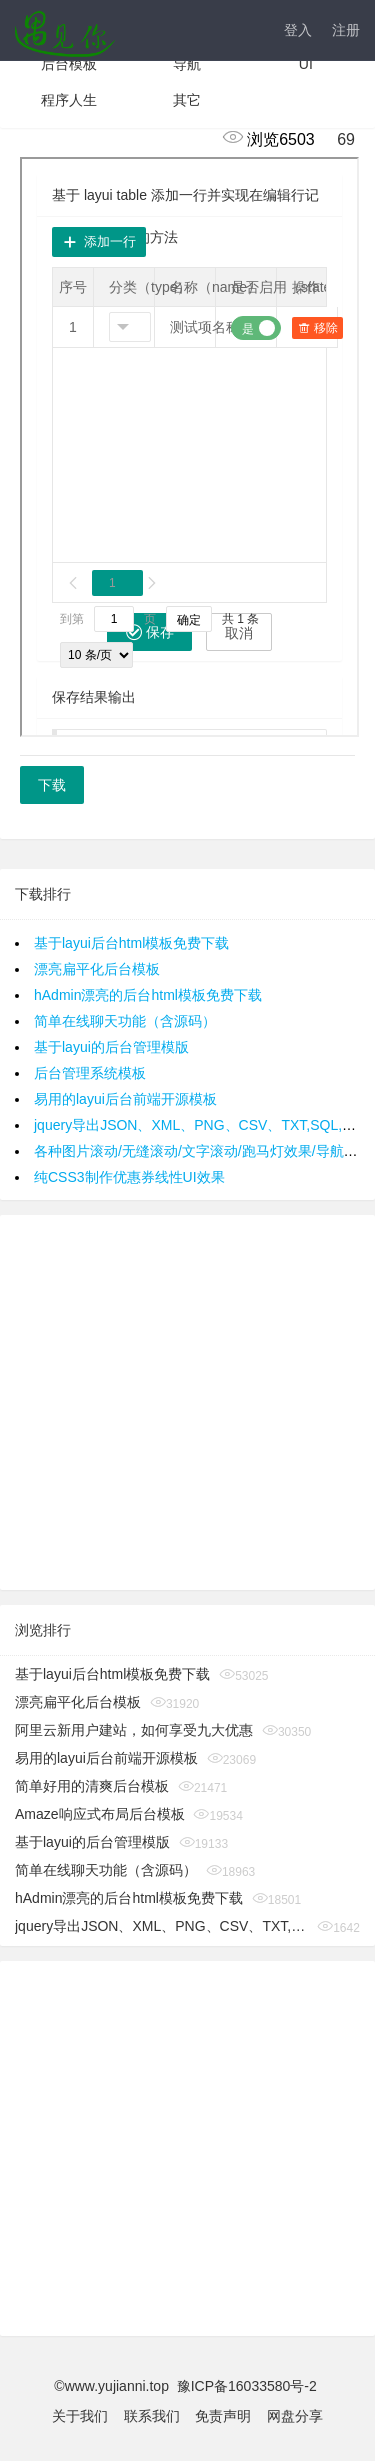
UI (306, 64)
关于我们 (80, 2416)
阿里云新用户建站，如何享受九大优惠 (134, 1730)
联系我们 (152, 2416)
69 (337, 139)
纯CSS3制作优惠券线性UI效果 (129, 1177)
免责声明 (223, 2416)
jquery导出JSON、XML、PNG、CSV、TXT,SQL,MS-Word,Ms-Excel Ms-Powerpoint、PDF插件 (161, 1926)
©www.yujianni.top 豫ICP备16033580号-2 (187, 2386)
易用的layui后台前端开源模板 (125, 1099)
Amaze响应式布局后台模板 (100, 1814)
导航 (187, 64)
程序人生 (69, 100)
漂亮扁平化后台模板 (97, 969)
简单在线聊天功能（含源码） (125, 1021)
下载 (52, 785)
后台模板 (69, 64)
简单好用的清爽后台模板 (92, 1786)
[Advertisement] (187, 1402)
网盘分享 (295, 2416)
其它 (187, 100)
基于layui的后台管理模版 (111, 1047)
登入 (298, 30)
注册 (346, 30)
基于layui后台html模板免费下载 (131, 943)
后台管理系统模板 (90, 1073)
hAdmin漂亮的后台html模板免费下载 (148, 995)
